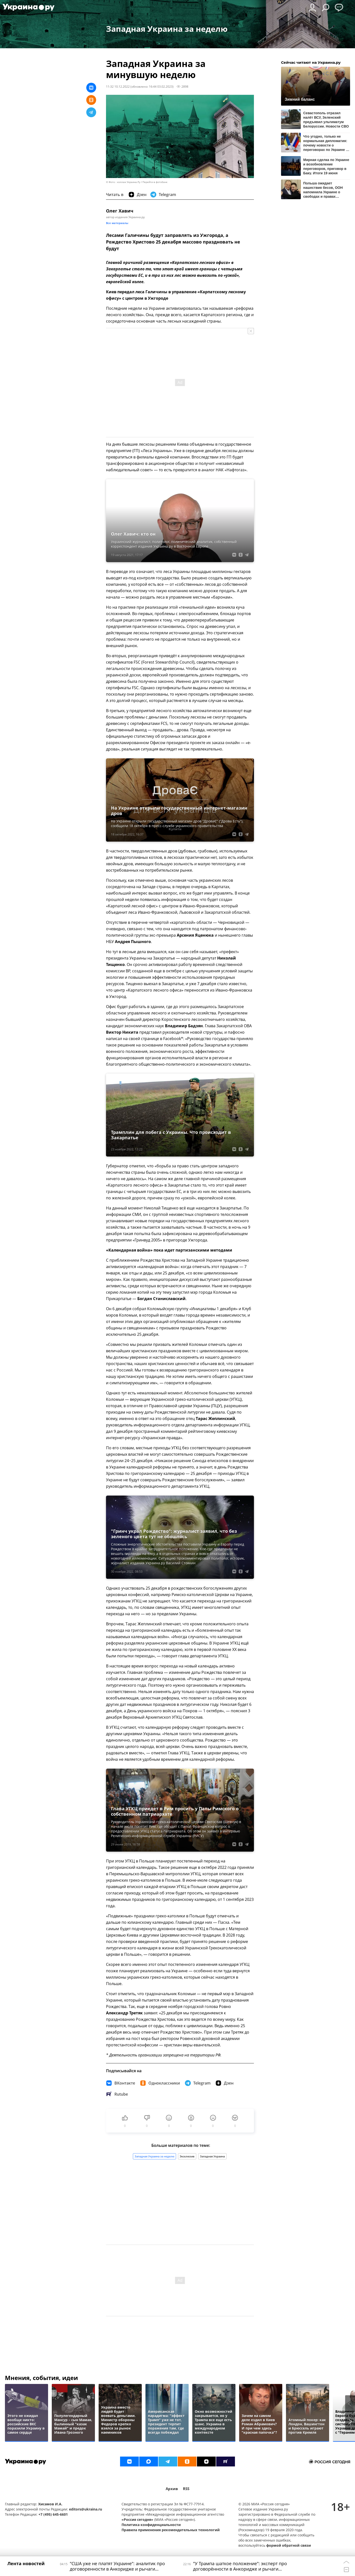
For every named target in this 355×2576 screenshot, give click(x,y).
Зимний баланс (300, 99)
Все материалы (117, 223)
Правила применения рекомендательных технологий (171, 2529)
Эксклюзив (187, 2156)
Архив (172, 2488)
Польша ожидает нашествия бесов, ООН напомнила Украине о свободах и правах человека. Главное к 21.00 (325, 189)
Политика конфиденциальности (151, 2524)
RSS (186, 2488)
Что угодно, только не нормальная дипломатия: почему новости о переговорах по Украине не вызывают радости (326, 142)
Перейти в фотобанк (154, 182)
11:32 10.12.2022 (118, 86)
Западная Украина (212, 2156)
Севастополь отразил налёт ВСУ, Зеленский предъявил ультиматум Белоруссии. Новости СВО (326, 119)
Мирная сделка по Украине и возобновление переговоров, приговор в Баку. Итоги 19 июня (326, 166)
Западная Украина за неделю (154, 2156)
